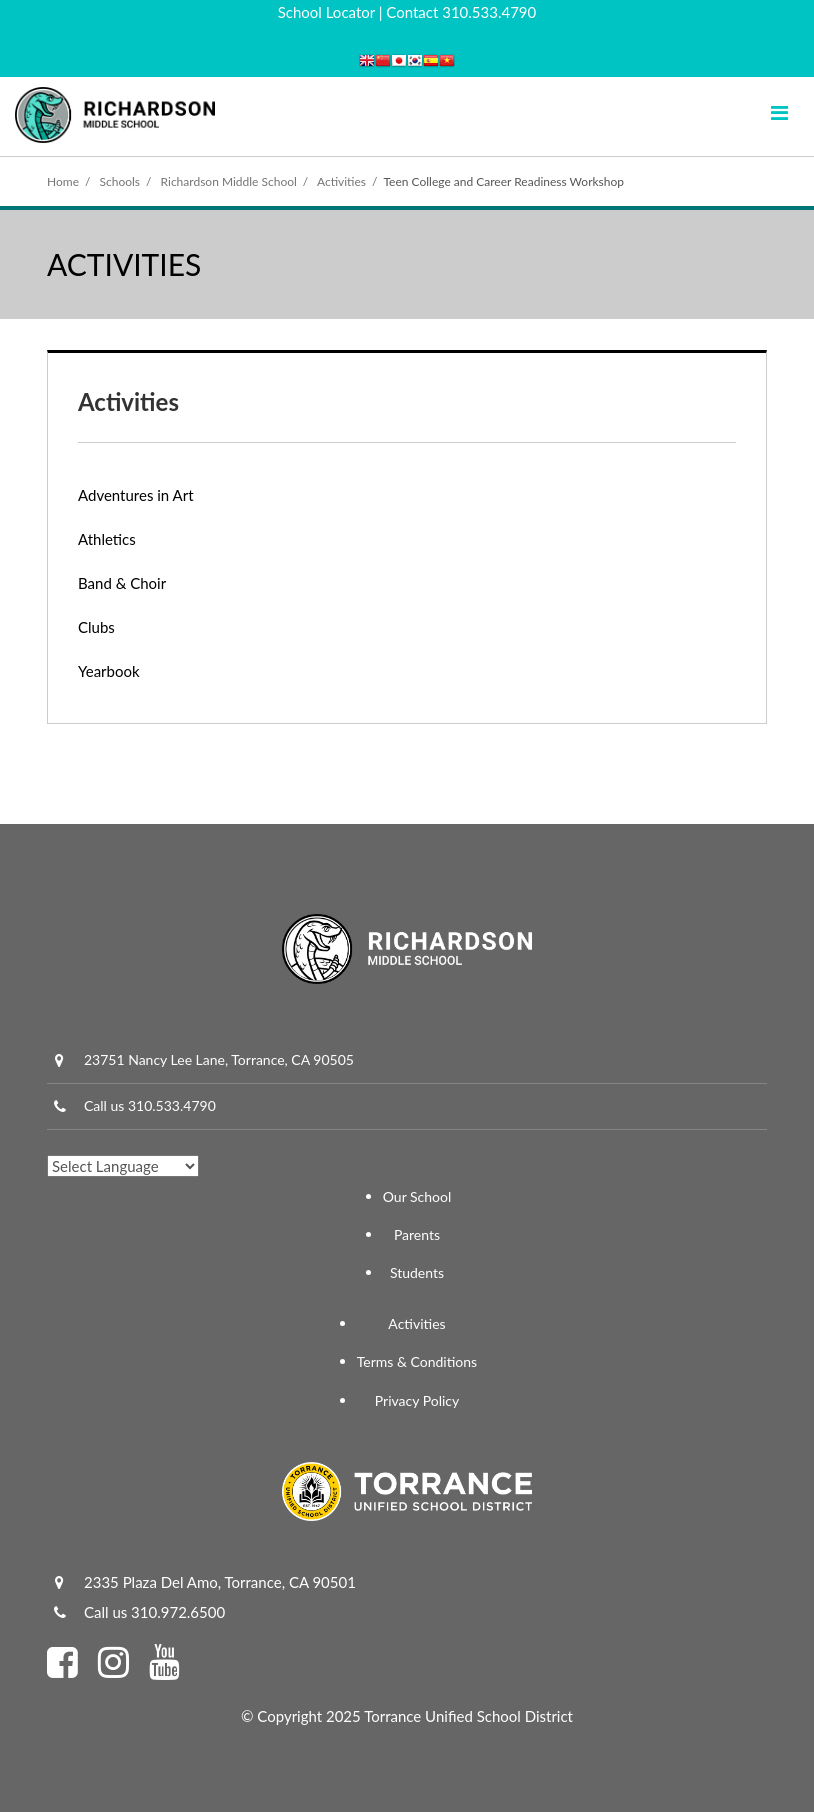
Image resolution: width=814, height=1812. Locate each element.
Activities (341, 181)
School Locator (326, 12)
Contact (412, 12)
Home (63, 181)
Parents (417, 1234)
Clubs (96, 627)
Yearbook (109, 671)
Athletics (107, 539)
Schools (120, 181)
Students (417, 1272)
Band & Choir (122, 583)
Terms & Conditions (417, 1361)
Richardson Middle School (229, 181)
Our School (417, 1196)
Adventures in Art (136, 495)
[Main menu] (779, 112)
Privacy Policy (417, 1400)
